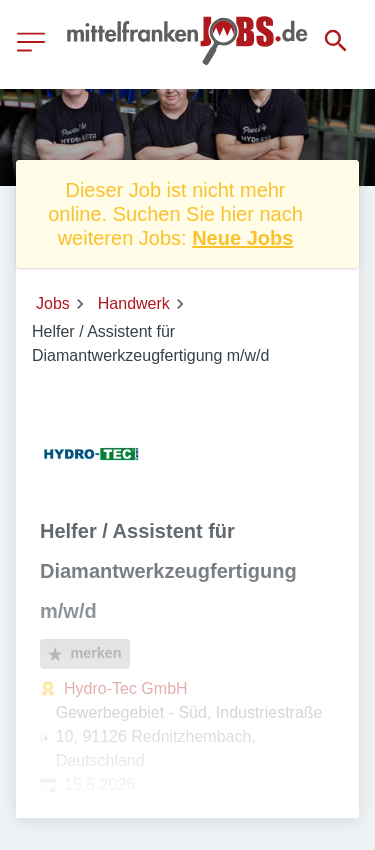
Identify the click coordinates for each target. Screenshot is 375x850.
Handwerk (134, 303)
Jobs (53, 303)
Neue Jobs (242, 238)
